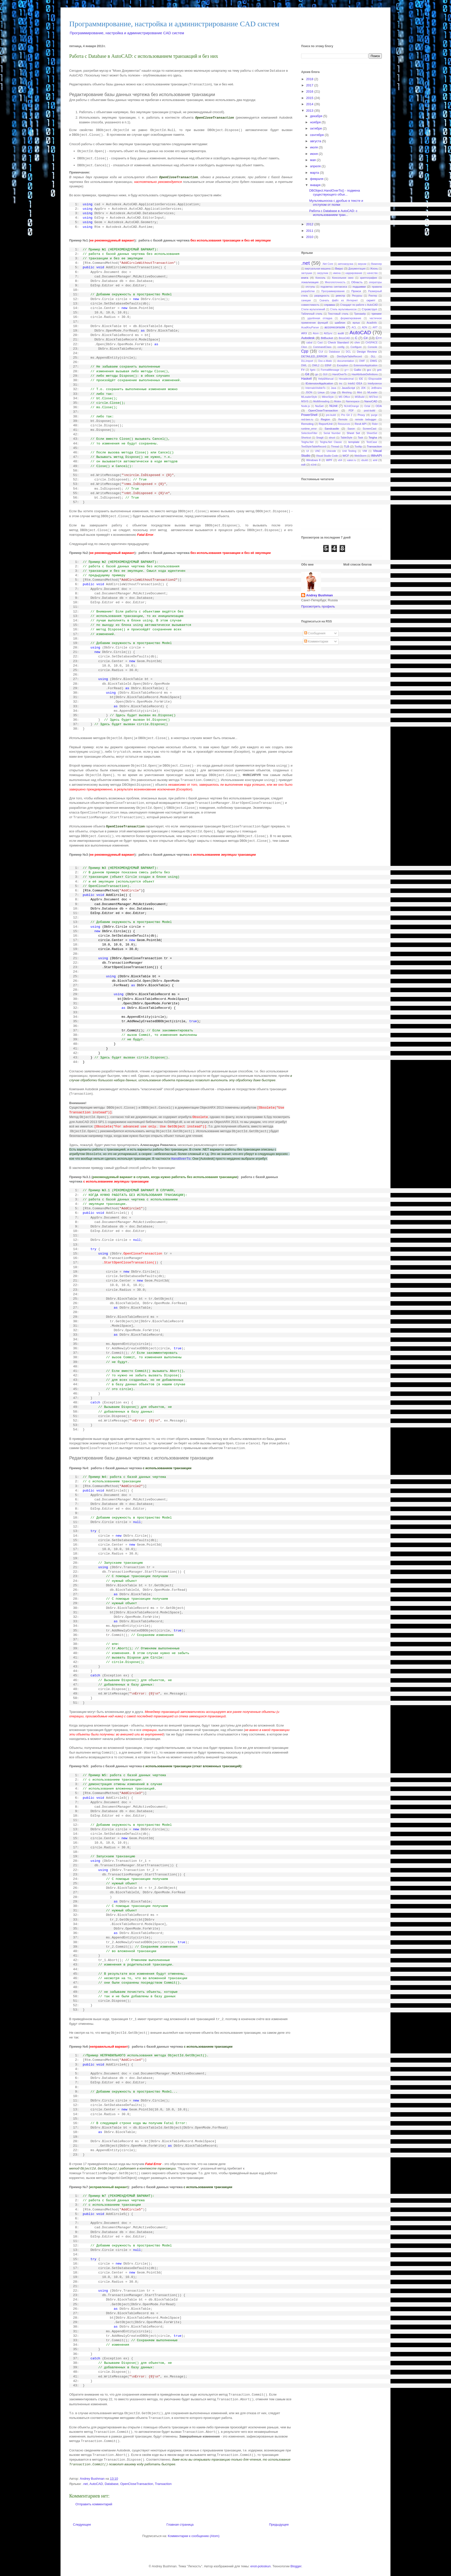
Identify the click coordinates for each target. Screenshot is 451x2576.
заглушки (306, 273)
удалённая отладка (319, 318)
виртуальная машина (318, 268)
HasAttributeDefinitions (365, 374)
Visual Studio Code (327, 455)
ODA (379, 405)
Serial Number (332, 433)
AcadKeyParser (310, 327)
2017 (310, 85)
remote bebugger (366, 419)
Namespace (352, 401)
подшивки (359, 286)
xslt (303, 464)
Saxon (351, 428)
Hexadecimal (346, 378)
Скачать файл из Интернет (339, 300)
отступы (310, 286)
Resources (344, 424)
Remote (342, 419)
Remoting (307, 423)
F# (303, 369)
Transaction (163, 2484)
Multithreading (321, 401)
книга (304, 277)
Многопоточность (335, 282)
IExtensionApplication (319, 383)
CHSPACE (371, 342)
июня (314, 154)
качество (372, 273)
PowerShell (309, 415)
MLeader (372, 392)
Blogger (295, 2566)
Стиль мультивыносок (343, 309)
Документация (356, 268)
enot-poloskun (260, 2566)
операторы (375, 282)
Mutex (337, 401)
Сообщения (314, 633)
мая (313, 160)
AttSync (328, 333)
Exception (342, 365)
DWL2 (316, 365)
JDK (363, 388)
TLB (346, 446)
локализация (310, 282)
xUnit (314, 464)
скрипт (371, 300)
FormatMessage (330, 370)
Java (333, 388)
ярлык (356, 322)
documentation (345, 361)
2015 (310, 98)
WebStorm (360, 455)
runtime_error (309, 428)
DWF (362, 361)
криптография (368, 277)
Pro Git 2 (346, 415)
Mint (359, 392)
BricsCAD (344, 338)
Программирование (333, 291)
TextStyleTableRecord (313, 446)
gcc (369, 369)
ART (375, 327)
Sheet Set (353, 433)
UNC (318, 451)
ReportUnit (326, 423)
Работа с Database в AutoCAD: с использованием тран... (333, 213)
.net (85, 2484)
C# (365, 338)
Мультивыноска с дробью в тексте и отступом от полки (336, 202)
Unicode (331, 451)
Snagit (319, 437)
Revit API (361, 423)
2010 (310, 237)
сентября (317, 135)
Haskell (306, 378)
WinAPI (376, 455)
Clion (304, 347)
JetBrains (376, 388)
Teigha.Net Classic (331, 442)
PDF (351, 410)
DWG (373, 360)
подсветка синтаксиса (334, 286)
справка (329, 304)
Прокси (356, 291)
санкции (306, 300)
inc (340, 383)
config (341, 347)
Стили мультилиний (313, 309)
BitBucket (327, 337)
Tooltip (358, 446)
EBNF (328, 365)
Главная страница (179, 2524)
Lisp (333, 392)
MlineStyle (328, 397)
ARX (304, 333)
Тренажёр (360, 313)
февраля (317, 179)
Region (325, 419)
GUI (325, 374)
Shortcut (306, 437)
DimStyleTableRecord (349, 356)
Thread (335, 446)
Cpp (304, 351)
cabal (309, 342)
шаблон (340, 322)
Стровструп (369, 309)
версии (362, 264)
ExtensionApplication (365, 365)
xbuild (364, 460)
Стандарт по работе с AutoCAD (359, 305)
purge (374, 415)
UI (307, 451)
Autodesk (308, 338)
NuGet (319, 405)
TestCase (371, 442)
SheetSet (372, 433)
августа (316, 141)
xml (375, 460)
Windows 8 (313, 460)
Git (307, 374)
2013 (310, 110)
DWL (304, 365)
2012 (310, 224)
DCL (348, 351)
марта (315, 172)
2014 (310, 104)
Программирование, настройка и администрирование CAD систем (174, 24)
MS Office (344, 397)
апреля (316, 166)
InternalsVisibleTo (315, 388)
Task (360, 437)
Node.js (305, 406)
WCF (346, 455)
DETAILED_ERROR (314, 356)
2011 (310, 231)
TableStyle (347, 437)
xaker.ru (351, 460)
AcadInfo (372, 322)
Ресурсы (357, 295)
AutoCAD (96, 2484)
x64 (340, 460)
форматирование (351, 318)
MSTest (373, 397)
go (316, 374)
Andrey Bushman (319, 595)
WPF (329, 460)
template (353, 441)
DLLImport (307, 361)
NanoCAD (371, 401)
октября (316, 128)
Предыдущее (279, 2524)
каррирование (354, 273)
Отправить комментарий (93, 2504)
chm (357, 342)
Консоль (320, 277)
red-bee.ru (307, 419)
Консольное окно (343, 277)
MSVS (304, 401)
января (316, 185)
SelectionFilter (309, 433)
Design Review (367, 351)
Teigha (372, 437)
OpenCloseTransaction (136, 2484)
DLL (373, 356)
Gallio (357, 369)
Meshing (347, 392)
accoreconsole (334, 327)
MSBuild (359, 397)
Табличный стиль (311, 313)
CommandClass (322, 347)
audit (341, 333)
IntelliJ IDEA (355, 383)
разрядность (321, 295)
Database (112, 2484)
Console (372, 347)
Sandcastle (331, 428)
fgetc (313, 370)
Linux (321, 392)
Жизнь (374, 268)
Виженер (376, 264)
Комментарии (316, 641)
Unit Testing (349, 451)
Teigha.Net (307, 442)
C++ (379, 338)
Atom (316, 333)
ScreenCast (369, 428)
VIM (364, 451)
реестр (340, 295)
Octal (367, 406)
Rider (375, 424)
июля (314, 147)
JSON (308, 392)
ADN (364, 327)
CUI (321, 351)
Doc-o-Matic (325, 361)
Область (357, 282)
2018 (310, 79)
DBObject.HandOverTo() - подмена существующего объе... (334, 192)
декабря (316, 116)
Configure (356, 347)
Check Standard (338, 342)
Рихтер (373, 295)
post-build (369, 410)
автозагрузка (345, 264)
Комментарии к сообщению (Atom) (194, 2536)
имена (337, 273)
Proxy (361, 414)
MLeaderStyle (309, 397)
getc (379, 370)
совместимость (310, 305)
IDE (361, 378)
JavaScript (348, 387)
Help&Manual (325, 378)
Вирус (339, 268)
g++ (346, 370)
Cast (320, 342)
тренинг (376, 313)
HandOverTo (181, 1159)
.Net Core (327, 264)
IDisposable (375, 378)
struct (332, 437)
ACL (354, 327)
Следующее (82, 2524)
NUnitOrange (351, 406)
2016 (310, 91)
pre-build (331, 415)
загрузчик (322, 273)
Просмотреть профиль (318, 606)
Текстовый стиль (338, 313)
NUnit (333, 406)
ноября (316, 122)
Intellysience (375, 383)
